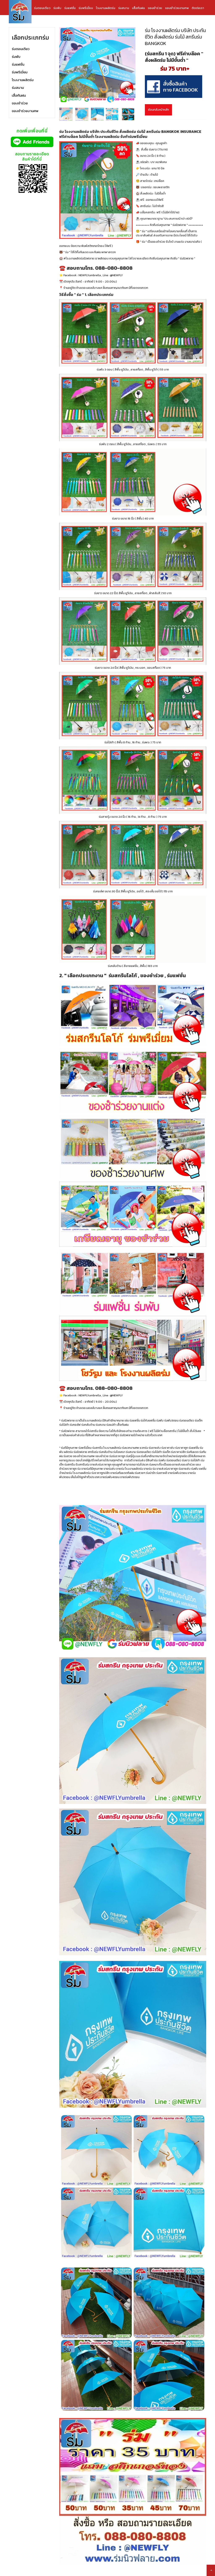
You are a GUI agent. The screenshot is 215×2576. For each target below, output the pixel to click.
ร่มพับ (57, 7)
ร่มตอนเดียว (42, 7)
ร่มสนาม (123, 7)
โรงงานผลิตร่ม (105, 7)
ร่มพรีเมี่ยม (86, 7)
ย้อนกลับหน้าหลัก (158, 110)
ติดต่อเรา (198, 7)
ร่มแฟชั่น (70, 7)
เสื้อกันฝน (138, 7)
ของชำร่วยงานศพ (177, 7)
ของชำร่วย (155, 7)
